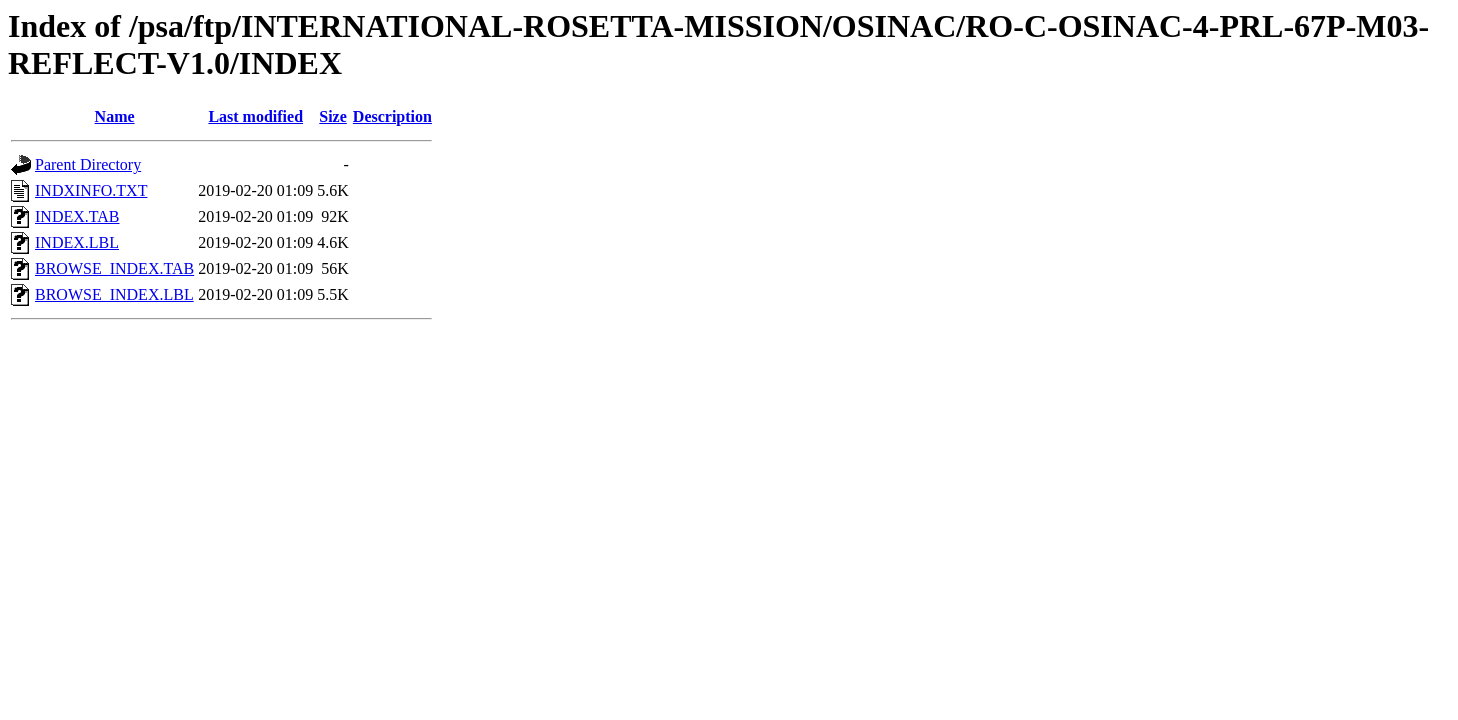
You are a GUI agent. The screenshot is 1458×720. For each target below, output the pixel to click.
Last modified (255, 116)
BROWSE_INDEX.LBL (114, 294)
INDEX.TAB (77, 216)
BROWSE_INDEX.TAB (114, 268)
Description (392, 116)
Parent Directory (88, 164)
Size (333, 116)
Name (115, 116)
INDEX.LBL (77, 242)
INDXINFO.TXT (91, 190)
